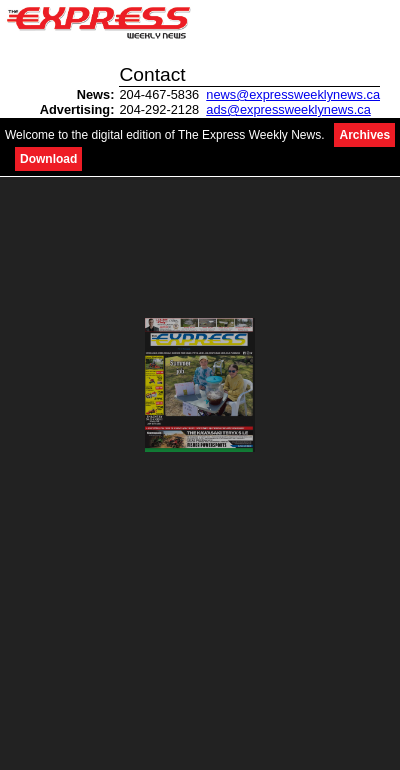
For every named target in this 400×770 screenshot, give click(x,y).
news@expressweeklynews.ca (293, 94)
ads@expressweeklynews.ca (288, 109)
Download (48, 159)
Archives (364, 135)
